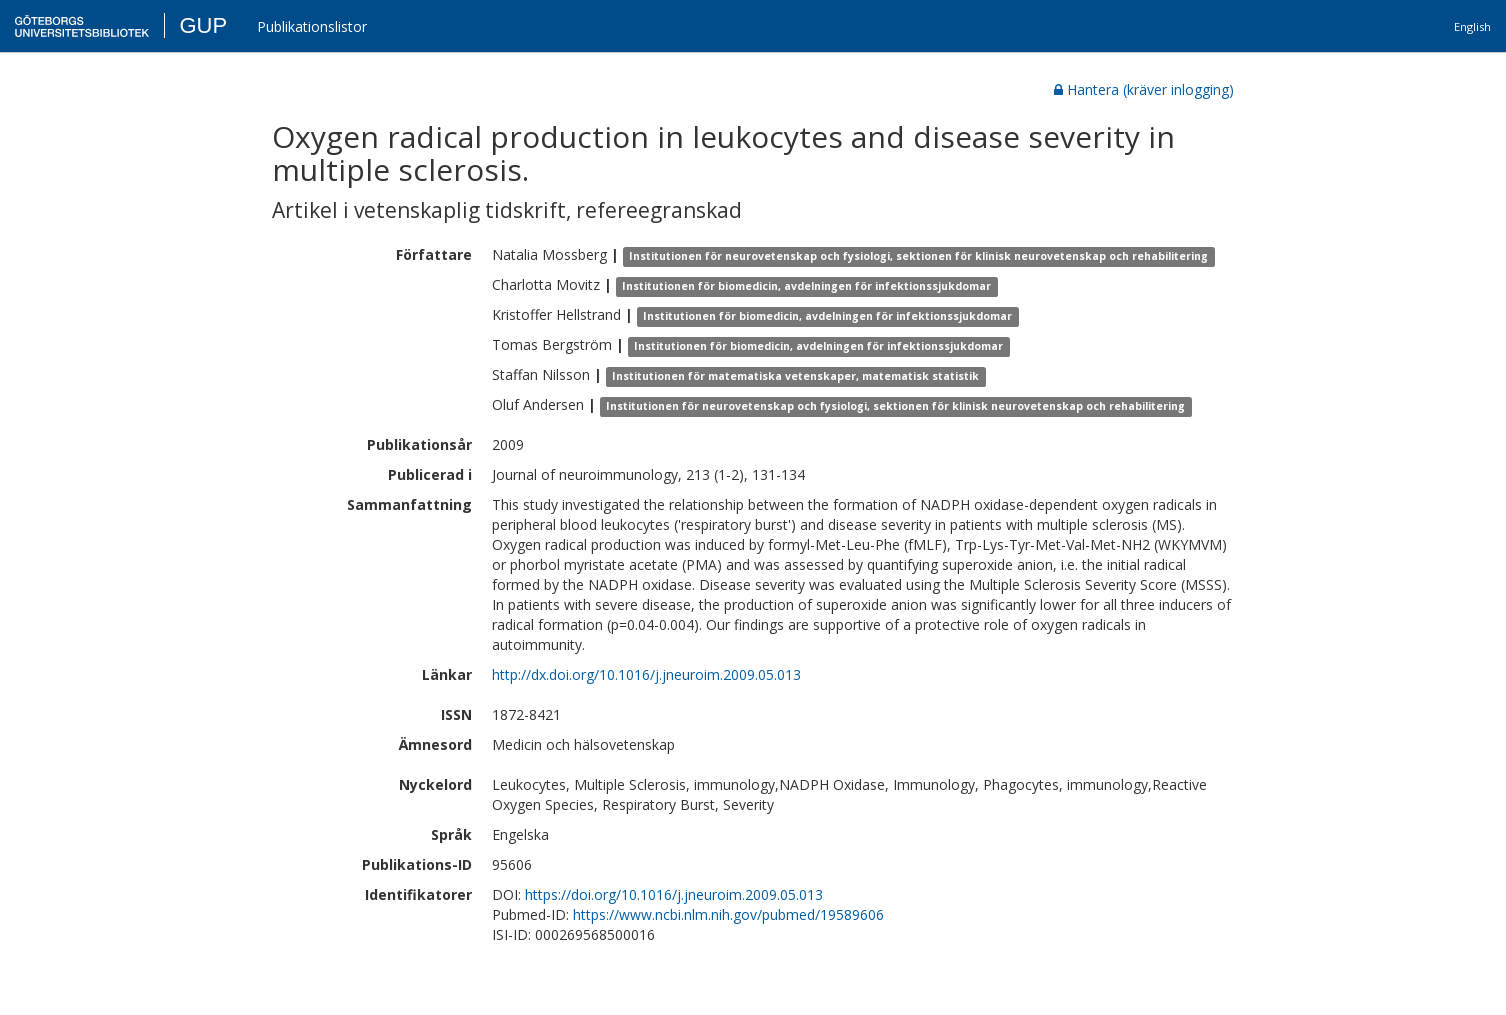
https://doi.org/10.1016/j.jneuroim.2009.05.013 (674, 894)
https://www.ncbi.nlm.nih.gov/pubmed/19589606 (728, 914)
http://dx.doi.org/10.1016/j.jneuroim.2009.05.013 (646, 674)
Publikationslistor (312, 26)
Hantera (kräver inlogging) (1144, 89)
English (1472, 26)
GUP (203, 25)
